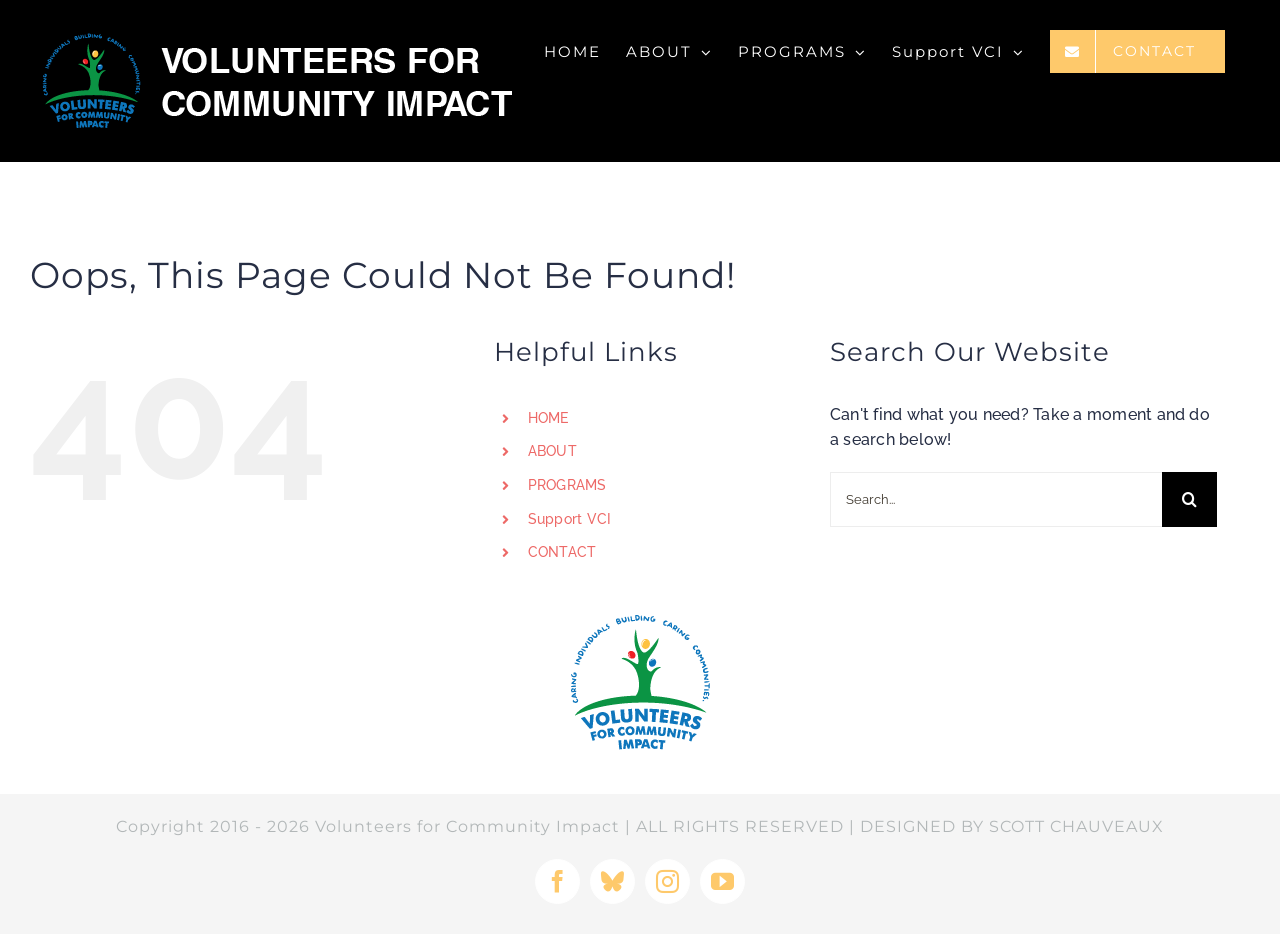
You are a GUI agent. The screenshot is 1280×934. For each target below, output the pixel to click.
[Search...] (996, 499)
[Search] (1189, 499)
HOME (548, 418)
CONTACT (562, 552)
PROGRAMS (567, 485)
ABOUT (552, 451)
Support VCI (570, 519)
